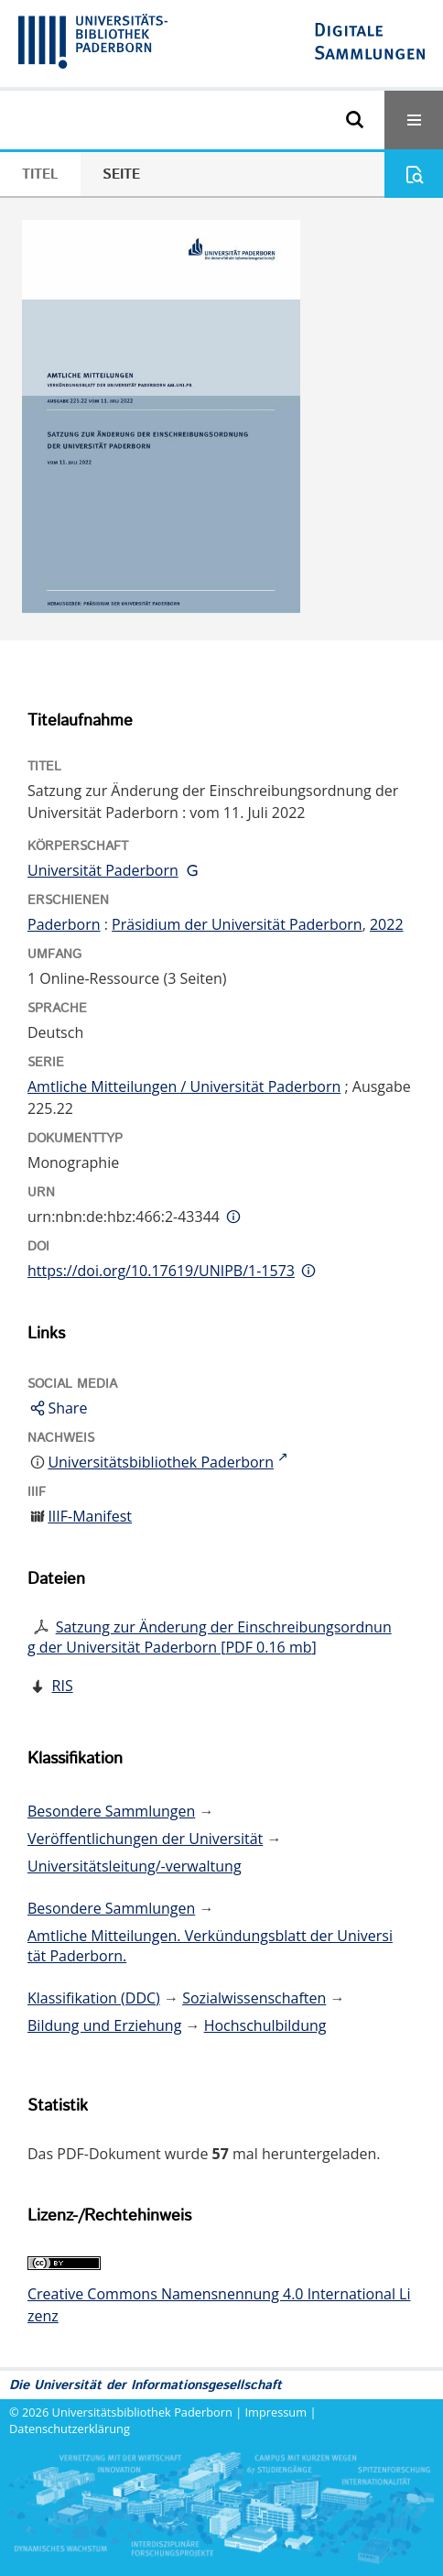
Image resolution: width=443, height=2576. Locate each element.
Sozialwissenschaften (254, 1998)
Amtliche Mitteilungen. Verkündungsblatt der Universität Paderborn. (210, 1946)
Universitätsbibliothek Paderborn (142, 2412)
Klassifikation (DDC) (93, 1998)
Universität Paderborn (102, 870)
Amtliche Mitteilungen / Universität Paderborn (183, 1086)
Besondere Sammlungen (111, 1811)
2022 (387, 924)
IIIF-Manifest (90, 1516)
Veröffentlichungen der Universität (145, 1838)
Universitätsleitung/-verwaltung (134, 1866)
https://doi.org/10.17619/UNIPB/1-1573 (161, 1271)
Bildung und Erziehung (104, 2025)
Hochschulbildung (265, 2025)
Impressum (276, 2412)
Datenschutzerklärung (69, 2428)
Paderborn (64, 924)
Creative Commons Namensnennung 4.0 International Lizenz (219, 2305)
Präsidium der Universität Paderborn (237, 924)
